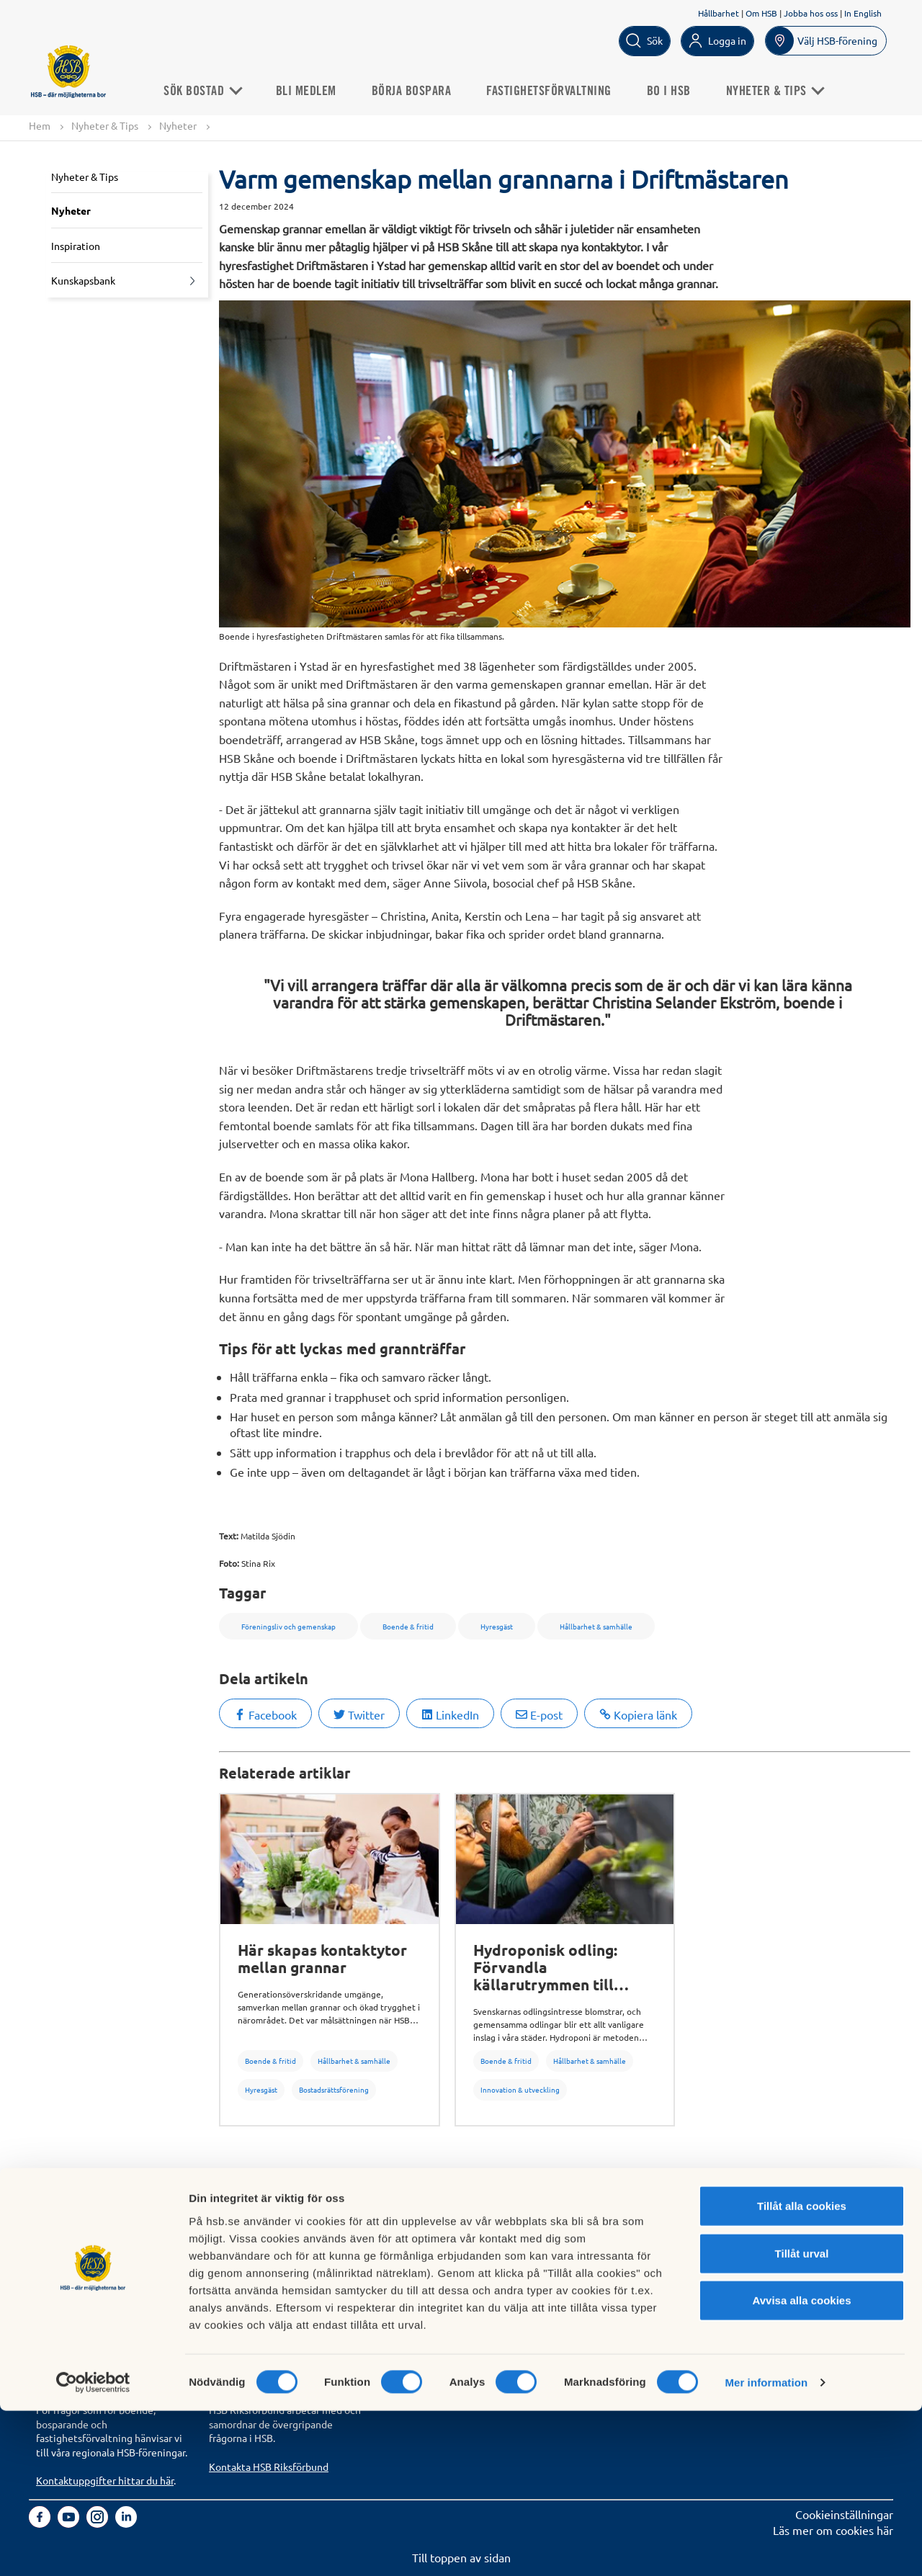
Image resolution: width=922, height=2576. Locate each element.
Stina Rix (258, 1563)
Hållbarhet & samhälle (354, 2061)
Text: (228, 1536)
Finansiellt (408, 2254)
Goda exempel (419, 2302)
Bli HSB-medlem (78, 2254)
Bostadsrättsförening (334, 2090)
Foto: (229, 1563)
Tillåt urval (802, 2418)
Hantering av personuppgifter (631, 2238)
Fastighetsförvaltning (558, 89)
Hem (39, 126)
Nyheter (178, 126)
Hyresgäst (261, 2090)
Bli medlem (315, 89)
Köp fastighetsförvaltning (274, 2238)
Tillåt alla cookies (801, 2371)
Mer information (766, 2547)
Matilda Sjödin (268, 1536)
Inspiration (75, 246)
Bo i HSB (678, 89)
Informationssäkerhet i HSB (625, 2254)
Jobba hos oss (811, 13)
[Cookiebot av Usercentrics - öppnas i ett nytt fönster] (93, 2548)
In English (863, 13)
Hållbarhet (718, 13)
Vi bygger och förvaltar (440, 2286)
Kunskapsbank (83, 281)
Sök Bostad (211, 89)
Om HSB (761, 13)
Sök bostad (64, 2238)
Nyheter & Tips (104, 126)
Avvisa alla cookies (801, 2465)
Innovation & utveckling (520, 2090)
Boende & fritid (270, 2061)
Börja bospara (421, 89)
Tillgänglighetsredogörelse (623, 2270)
